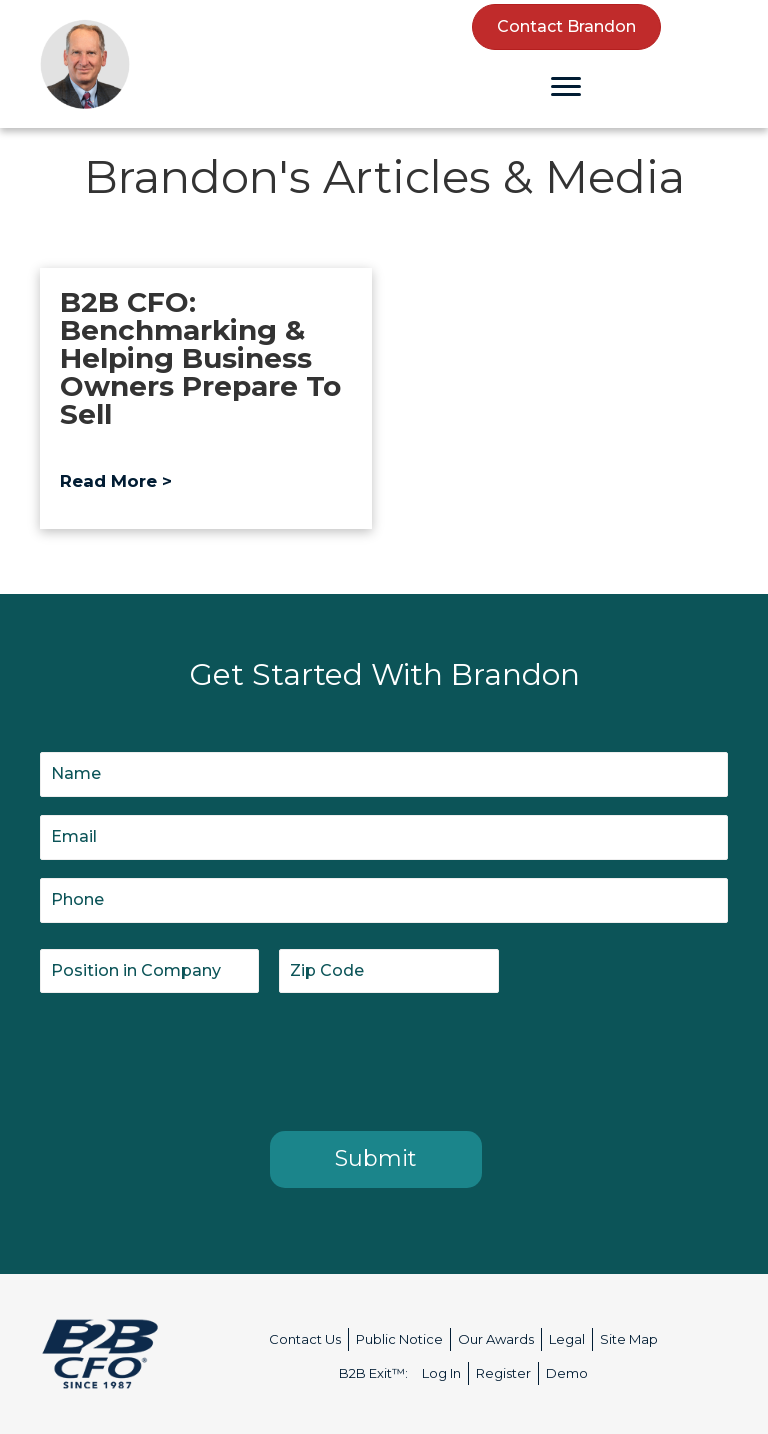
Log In (441, 1373)
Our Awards (496, 1339)
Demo (567, 1373)
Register (503, 1373)
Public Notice (399, 1339)
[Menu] (566, 87)
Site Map (629, 1339)
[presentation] (192, 1058)
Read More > (116, 481)
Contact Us (305, 1339)
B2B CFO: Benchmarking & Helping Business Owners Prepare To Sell (200, 358)
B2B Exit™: (373, 1373)
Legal (567, 1339)
